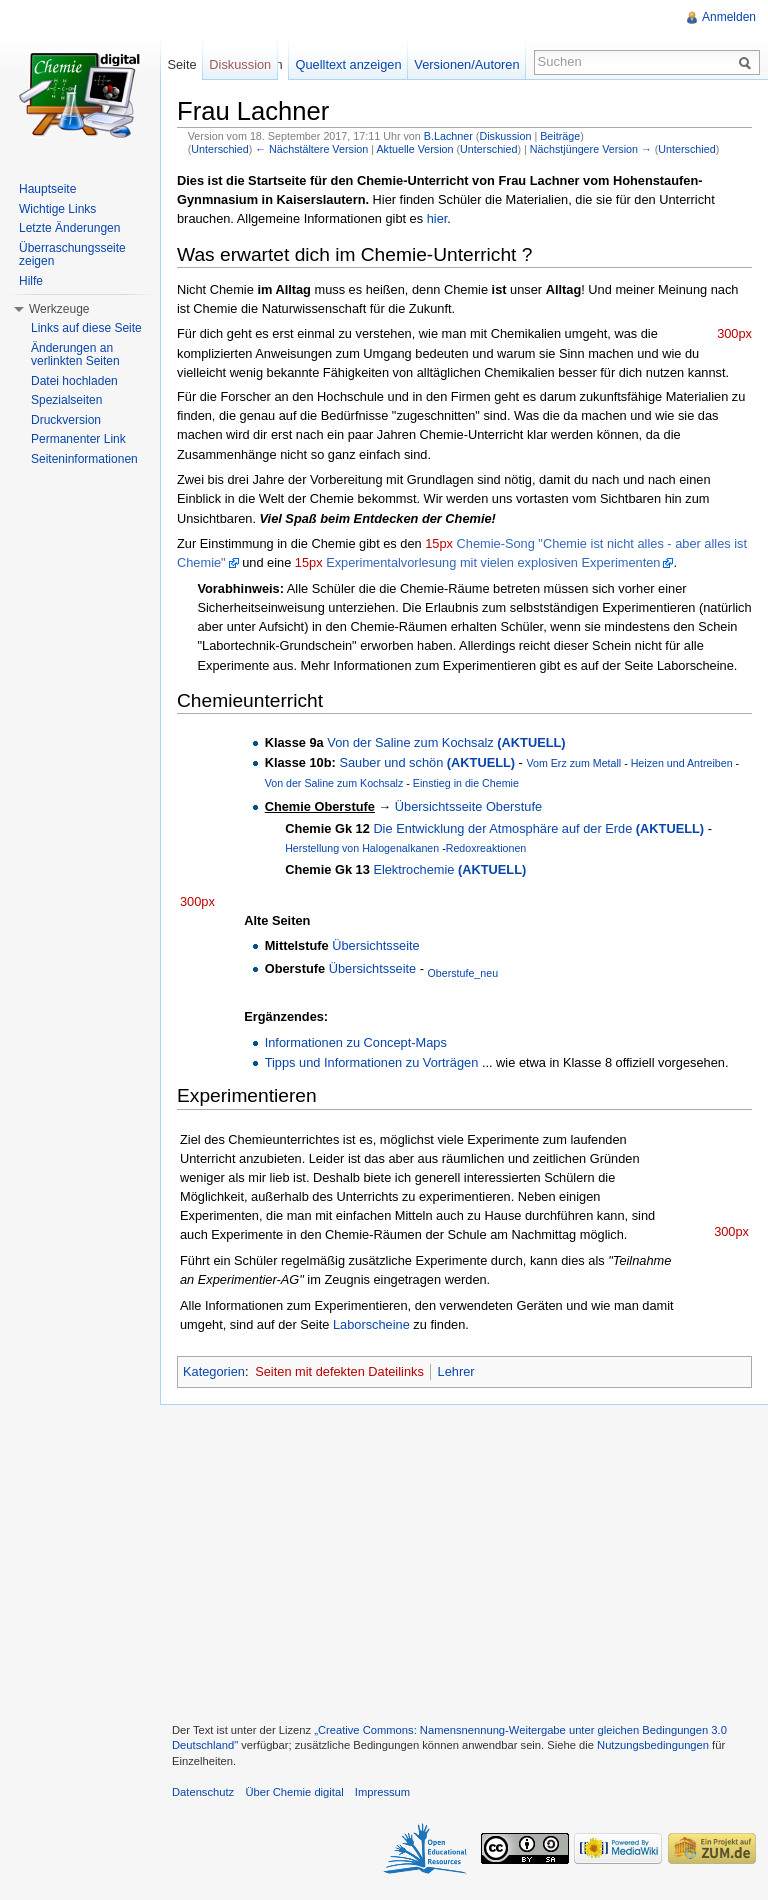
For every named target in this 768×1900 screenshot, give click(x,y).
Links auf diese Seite (86, 328)
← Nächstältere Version (311, 149)
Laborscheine (371, 1324)
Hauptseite (47, 189)
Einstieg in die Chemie (466, 783)
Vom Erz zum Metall (573, 763)
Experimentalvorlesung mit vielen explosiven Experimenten (493, 562)
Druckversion (66, 420)
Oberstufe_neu (463, 973)
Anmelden (729, 17)
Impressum (382, 1792)
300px (734, 333)
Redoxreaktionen (486, 848)
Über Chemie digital (294, 1792)
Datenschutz (203, 1792)
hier (437, 218)
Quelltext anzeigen (349, 64)
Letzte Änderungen (69, 228)
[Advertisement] (464, 1561)
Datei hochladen (74, 381)
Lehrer (456, 1371)
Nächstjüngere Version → (591, 149)
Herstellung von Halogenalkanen (363, 848)
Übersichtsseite (375, 945)
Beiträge (560, 136)
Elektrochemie (449, 869)
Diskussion (505, 136)
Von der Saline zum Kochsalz (446, 742)
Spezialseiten (66, 400)
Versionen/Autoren (466, 64)
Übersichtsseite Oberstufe (468, 806)
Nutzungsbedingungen (653, 1745)
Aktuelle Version (414, 149)
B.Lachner (448, 136)
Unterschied (219, 149)
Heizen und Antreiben (682, 763)
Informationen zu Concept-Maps (356, 1042)
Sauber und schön (427, 762)
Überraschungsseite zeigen (72, 255)
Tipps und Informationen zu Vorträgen (372, 1062)
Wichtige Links (57, 209)
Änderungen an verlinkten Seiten (75, 355)
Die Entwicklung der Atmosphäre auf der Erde (538, 828)
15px (439, 543)
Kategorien (214, 1371)
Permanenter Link (78, 439)
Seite (181, 64)
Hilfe (31, 281)
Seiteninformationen (84, 459)
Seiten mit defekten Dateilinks (339, 1371)
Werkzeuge (59, 309)
